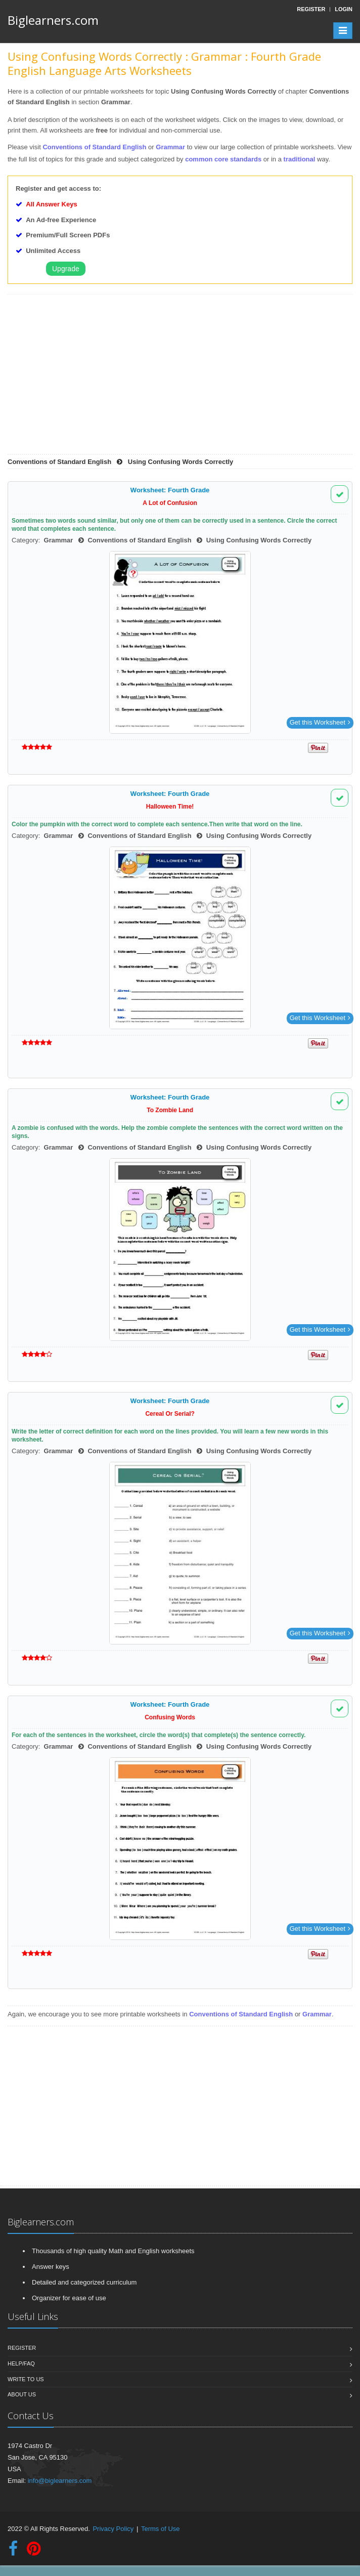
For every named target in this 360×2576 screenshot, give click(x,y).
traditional (300, 159)
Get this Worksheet (320, 722)
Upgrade (65, 269)
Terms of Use (160, 2528)
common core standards (223, 159)
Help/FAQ (21, 2363)
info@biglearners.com (60, 2480)
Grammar (170, 147)
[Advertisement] (176, 378)
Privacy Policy (113, 2528)
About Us (22, 2394)
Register (22, 2348)
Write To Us (26, 2379)
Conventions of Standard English (95, 147)
